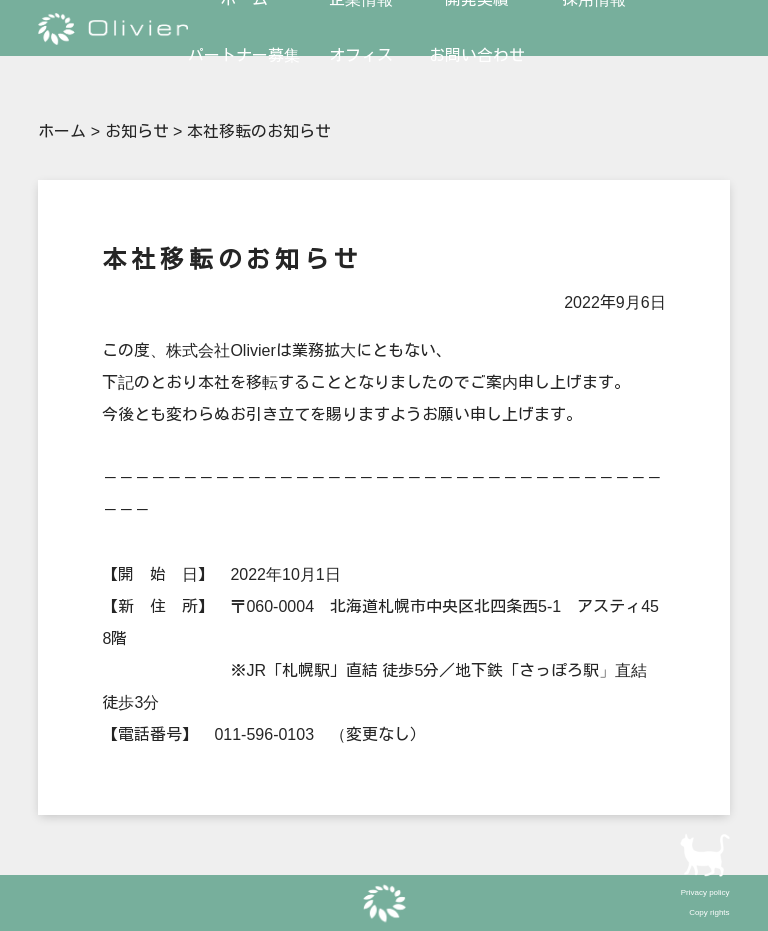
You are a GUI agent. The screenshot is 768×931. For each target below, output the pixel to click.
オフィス (361, 55)
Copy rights (709, 912)
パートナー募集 (244, 55)
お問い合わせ (477, 55)
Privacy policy (705, 892)
